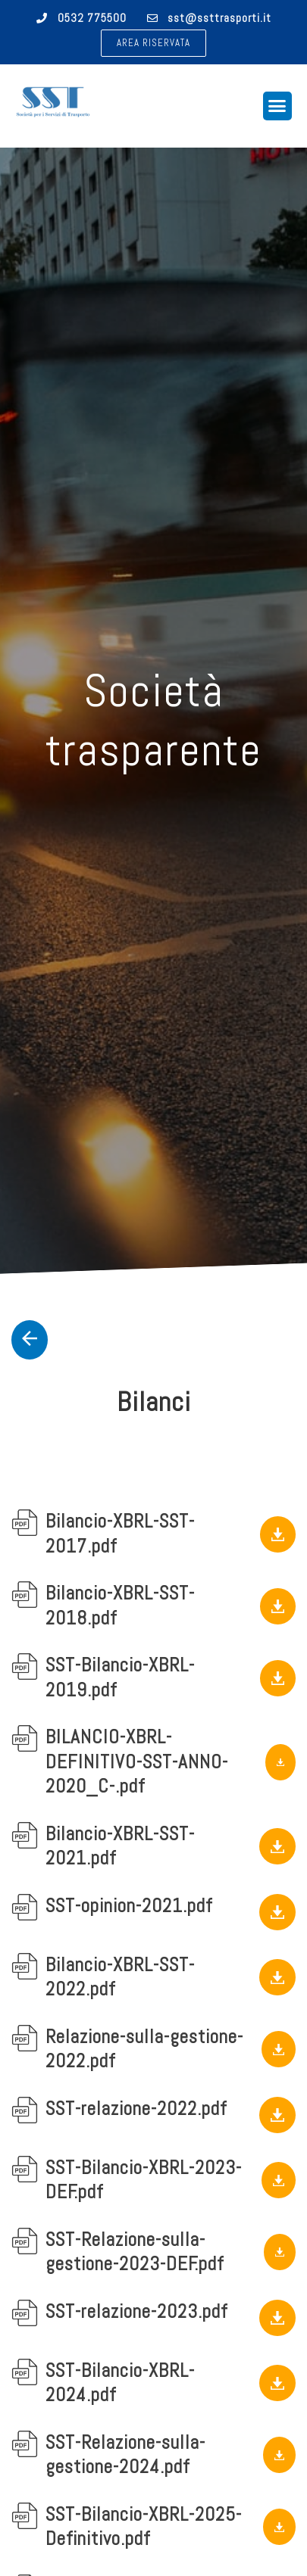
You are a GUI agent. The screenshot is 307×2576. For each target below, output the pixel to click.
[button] (153, 43)
